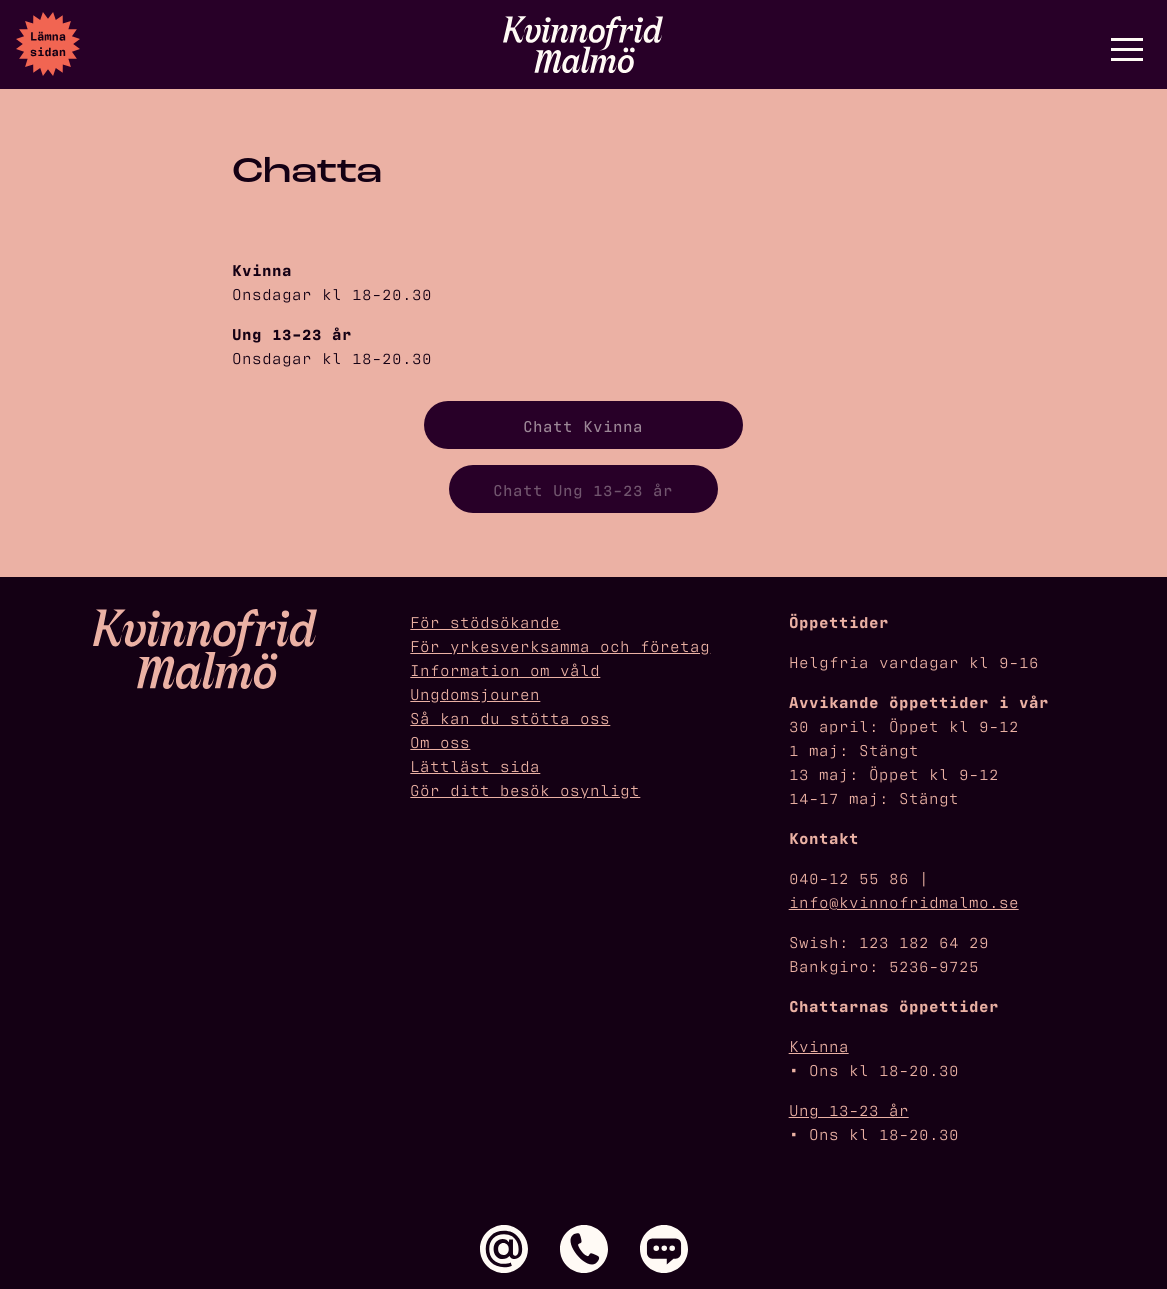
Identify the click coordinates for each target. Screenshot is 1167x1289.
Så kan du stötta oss (510, 717)
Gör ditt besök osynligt (525, 789)
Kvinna (819, 1045)
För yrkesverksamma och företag (560, 645)
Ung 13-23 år (849, 1109)
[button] (1127, 49)
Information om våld (505, 669)
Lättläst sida (475, 765)
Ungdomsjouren (475, 693)
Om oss (440, 741)
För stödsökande (485, 621)
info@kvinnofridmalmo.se (904, 901)
